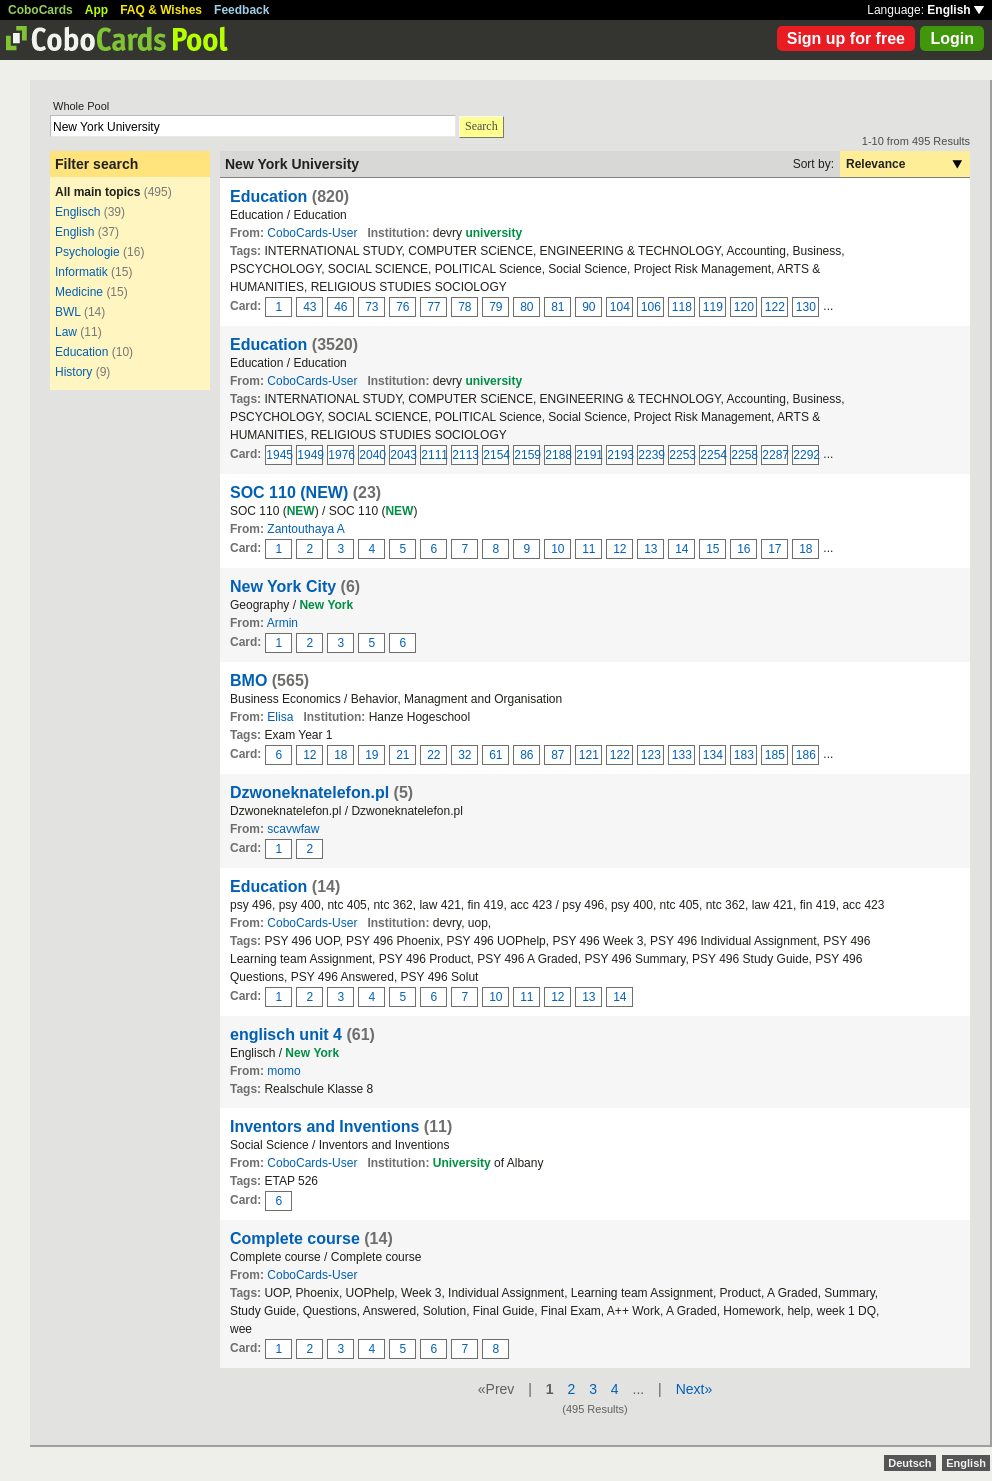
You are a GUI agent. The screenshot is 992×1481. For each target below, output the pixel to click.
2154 (496, 455)
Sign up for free (846, 38)
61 (495, 755)
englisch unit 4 (286, 1034)
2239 (651, 455)
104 (620, 307)
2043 (403, 455)
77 (433, 307)
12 (619, 549)
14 (681, 549)
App (96, 10)
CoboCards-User (312, 233)
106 (651, 307)
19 (371, 755)
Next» (694, 1389)
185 (775, 755)
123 (651, 755)
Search (481, 126)
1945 (279, 455)
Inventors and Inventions (324, 1126)
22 (433, 755)
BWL (68, 312)
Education (81, 352)
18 (805, 549)
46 (340, 307)
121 (589, 755)
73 (371, 307)
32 (464, 755)
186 (806, 755)
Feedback (241, 10)
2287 (775, 455)
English (955, 10)
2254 (713, 455)
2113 (465, 455)
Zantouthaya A (305, 529)
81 (557, 307)
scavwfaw (293, 829)
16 (743, 549)
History (73, 372)
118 (682, 307)
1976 (341, 455)
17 (774, 549)
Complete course (295, 1238)
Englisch (77, 212)
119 (713, 307)
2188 (558, 455)
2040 (372, 455)
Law (66, 332)
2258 (744, 455)
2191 (589, 455)
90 (588, 307)
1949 (310, 455)
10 (557, 549)
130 (806, 307)
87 (557, 755)
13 (650, 549)
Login (952, 38)
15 (712, 549)
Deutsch (909, 1463)
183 (744, 755)
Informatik (81, 272)
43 (309, 307)
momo (283, 1071)
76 (402, 307)
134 (713, 755)
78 (464, 307)
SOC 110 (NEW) (289, 492)
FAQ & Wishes (161, 10)
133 (682, 755)
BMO (248, 680)
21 (402, 755)
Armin (282, 623)
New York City (283, 586)
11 (588, 549)
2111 (434, 455)
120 (744, 307)
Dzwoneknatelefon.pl (309, 792)
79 (495, 307)
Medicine (79, 292)
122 (775, 307)
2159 (527, 455)
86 (526, 755)
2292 (806, 455)
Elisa (280, 717)
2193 (620, 455)
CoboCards (40, 10)
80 (526, 307)
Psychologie (87, 252)
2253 (682, 455)
